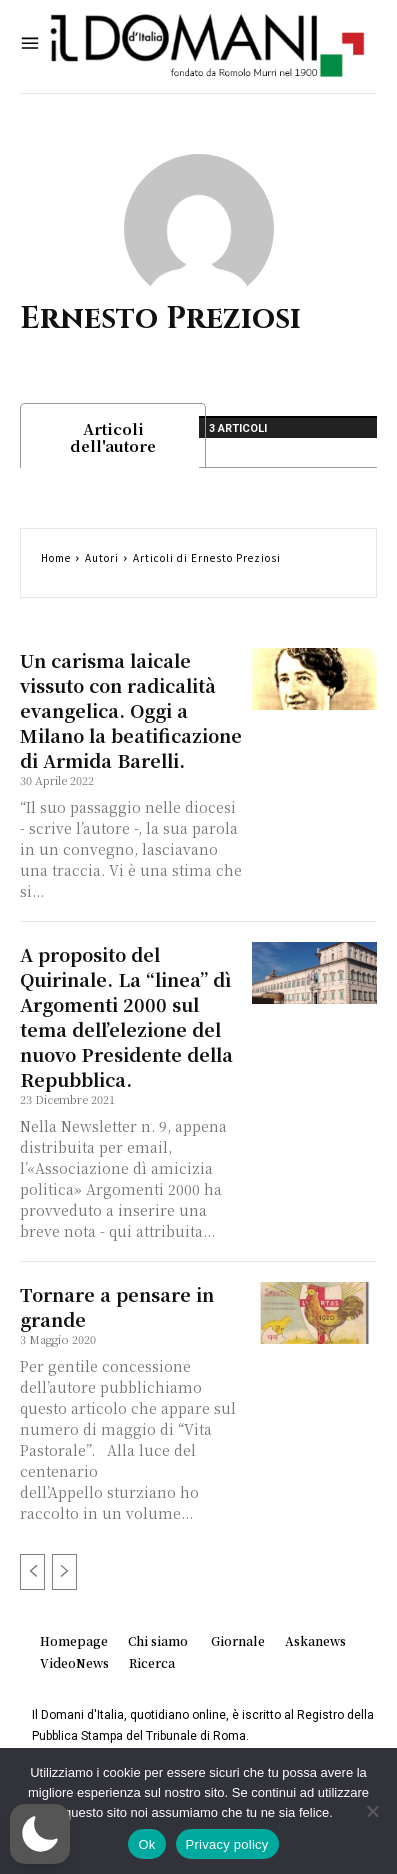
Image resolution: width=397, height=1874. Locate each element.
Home (56, 557)
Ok (146, 1844)
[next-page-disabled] (64, 1572)
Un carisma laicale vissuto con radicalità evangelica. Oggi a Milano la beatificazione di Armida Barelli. (131, 710)
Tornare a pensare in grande (117, 1306)
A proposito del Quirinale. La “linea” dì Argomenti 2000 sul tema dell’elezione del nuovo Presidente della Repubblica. (126, 1016)
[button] (40, 1834)
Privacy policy (227, 1844)
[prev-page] (32, 1572)
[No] (372, 1811)
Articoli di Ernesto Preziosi (207, 557)
